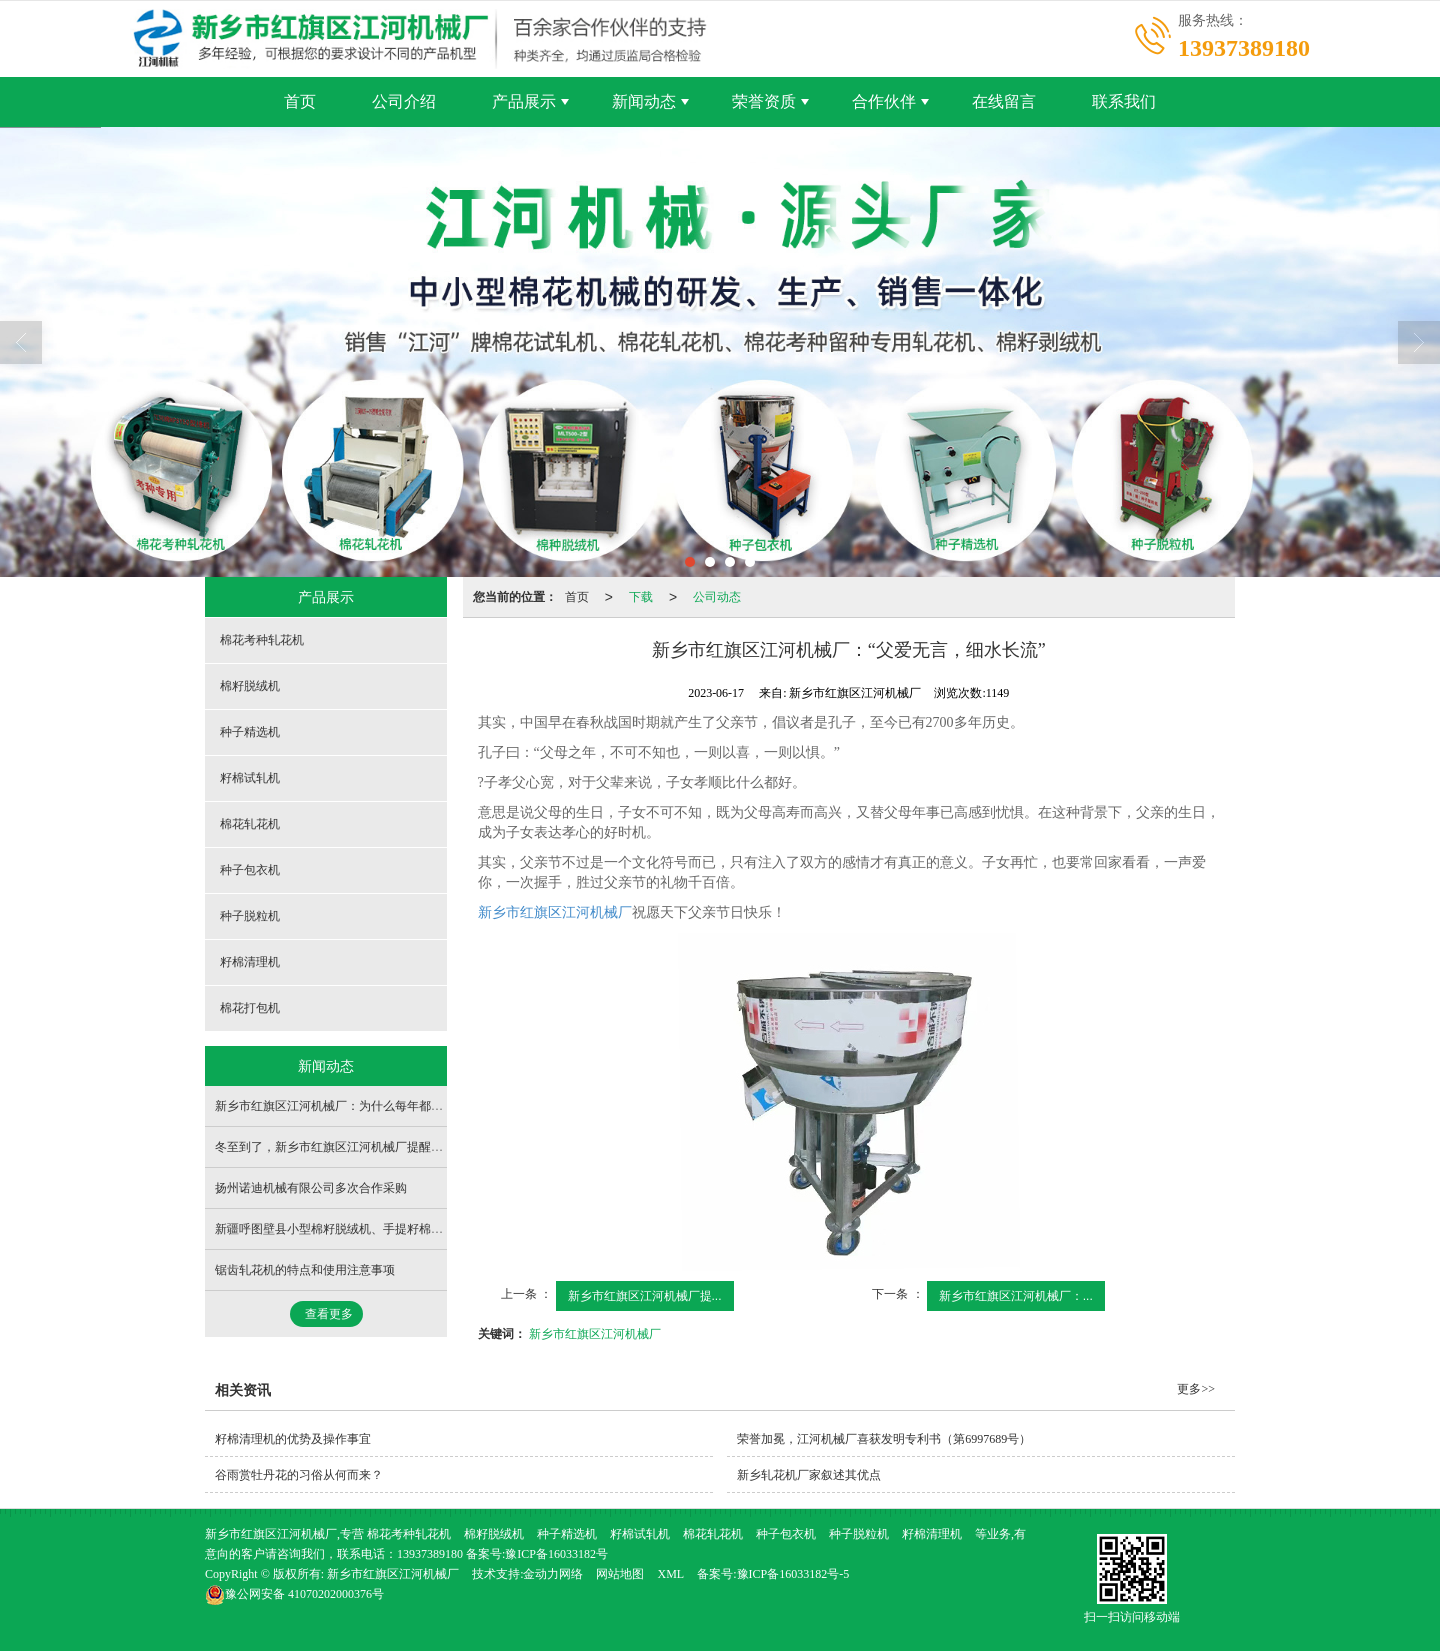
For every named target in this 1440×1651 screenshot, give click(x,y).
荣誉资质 (764, 101)
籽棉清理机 (250, 962)
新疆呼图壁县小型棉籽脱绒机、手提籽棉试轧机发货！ (359, 1229)
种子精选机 (250, 732)
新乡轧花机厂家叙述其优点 (809, 1475)
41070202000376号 (294, 1594)
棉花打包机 (250, 1008)
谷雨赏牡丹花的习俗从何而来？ (299, 1475)
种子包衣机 (250, 870)
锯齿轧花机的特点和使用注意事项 (305, 1270)
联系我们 (1124, 101)
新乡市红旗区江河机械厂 (555, 912)
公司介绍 (404, 101)
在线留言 (1004, 101)
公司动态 (717, 597)
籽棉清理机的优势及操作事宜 (293, 1439)
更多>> (1196, 1389)
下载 (641, 597)
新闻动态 (644, 101)
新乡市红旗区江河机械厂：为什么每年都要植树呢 (347, 1106)
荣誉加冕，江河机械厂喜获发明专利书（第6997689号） (884, 1439)
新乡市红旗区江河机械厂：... (1016, 1296)
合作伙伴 (884, 101)
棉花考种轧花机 (262, 640)
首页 (300, 101)
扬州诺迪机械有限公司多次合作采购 (311, 1188)
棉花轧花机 (250, 824)
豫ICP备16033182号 (556, 1554)
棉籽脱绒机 (250, 686)
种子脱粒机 (250, 916)
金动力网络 (553, 1574)
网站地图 (620, 1574)
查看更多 (329, 1314)
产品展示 (524, 101)
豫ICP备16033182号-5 (793, 1574)
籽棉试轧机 (250, 778)
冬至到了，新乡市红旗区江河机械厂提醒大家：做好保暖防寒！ (383, 1147)
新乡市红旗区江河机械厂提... (645, 1296)
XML (670, 1574)
